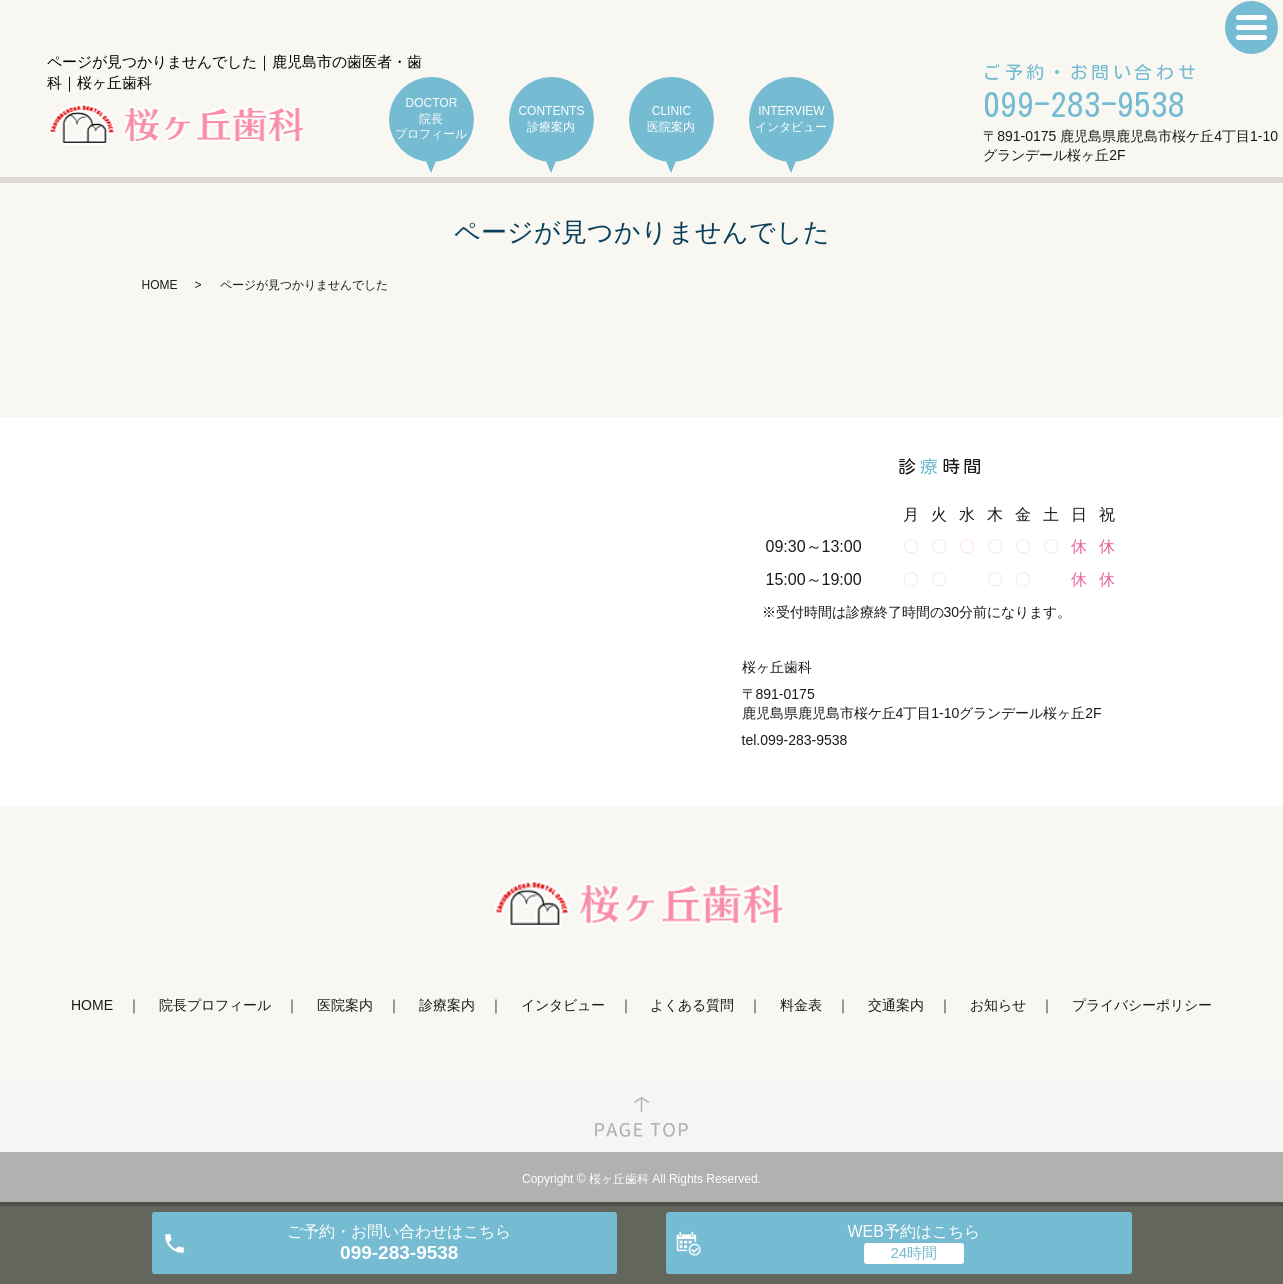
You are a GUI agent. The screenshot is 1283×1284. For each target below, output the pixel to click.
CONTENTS (551, 119)
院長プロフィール (215, 1005)
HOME (160, 285)
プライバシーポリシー (1142, 1005)
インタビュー (563, 1005)
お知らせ (998, 1005)
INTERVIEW (791, 119)
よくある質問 (692, 1005)
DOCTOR (431, 119)
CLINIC (671, 119)
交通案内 (896, 1005)
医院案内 (345, 1005)
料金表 (801, 1005)
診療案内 (447, 1005)
